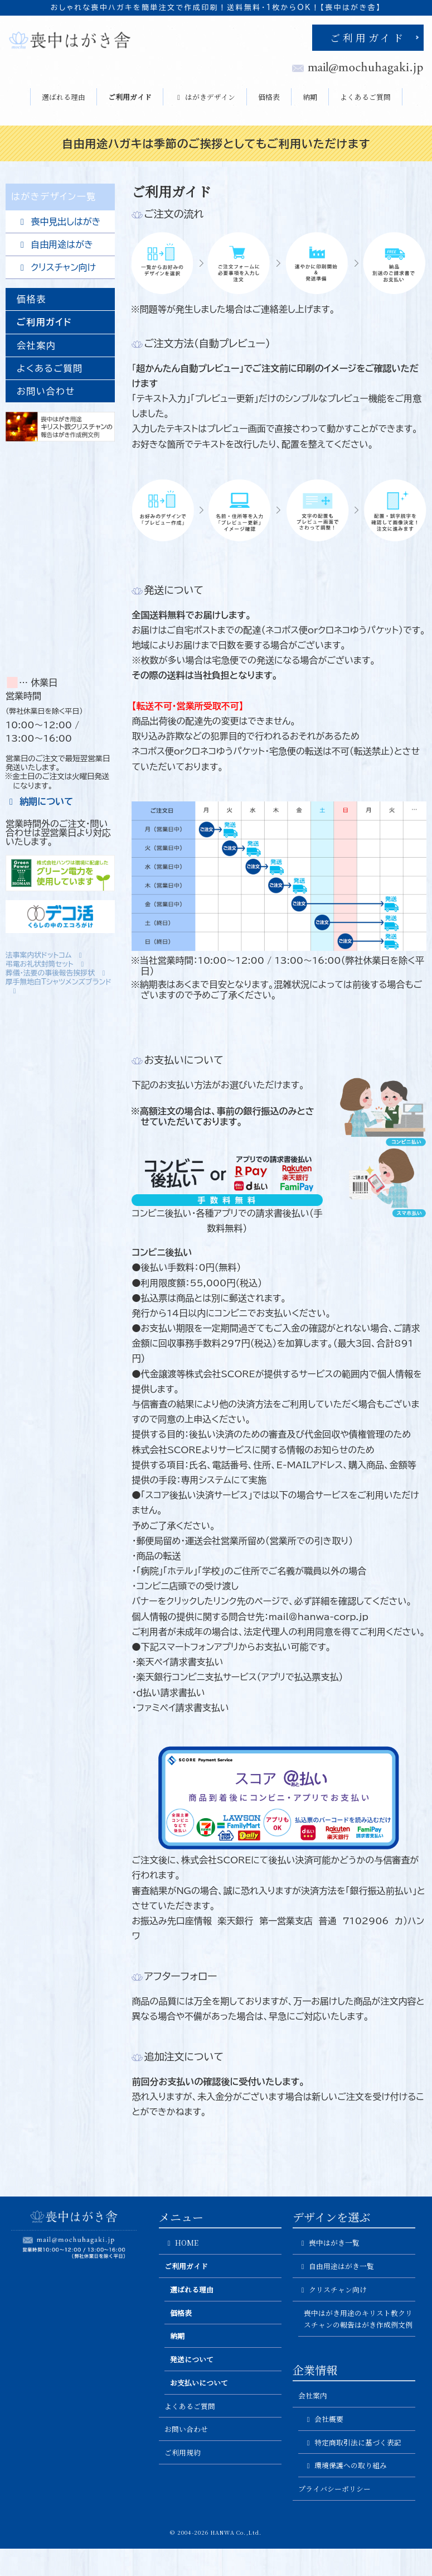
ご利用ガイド (368, 37)
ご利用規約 (182, 2452)
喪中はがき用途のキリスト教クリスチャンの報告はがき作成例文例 (358, 2319)
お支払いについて (199, 2382)
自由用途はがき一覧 (336, 2266)
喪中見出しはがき (58, 222)
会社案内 (36, 345)
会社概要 (323, 2419)
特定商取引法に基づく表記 (352, 2442)
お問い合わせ (46, 391)
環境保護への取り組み (345, 2465)
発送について (191, 2359)
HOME (181, 2242)
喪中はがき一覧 (329, 2242)
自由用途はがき (55, 244)
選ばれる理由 (63, 97)
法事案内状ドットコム (45, 955)
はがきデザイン (204, 97)
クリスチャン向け (56, 267)
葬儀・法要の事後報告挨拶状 (57, 973)
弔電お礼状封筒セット (46, 964)
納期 (310, 97)
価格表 (269, 97)
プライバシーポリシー (334, 2488)
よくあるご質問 (365, 97)
